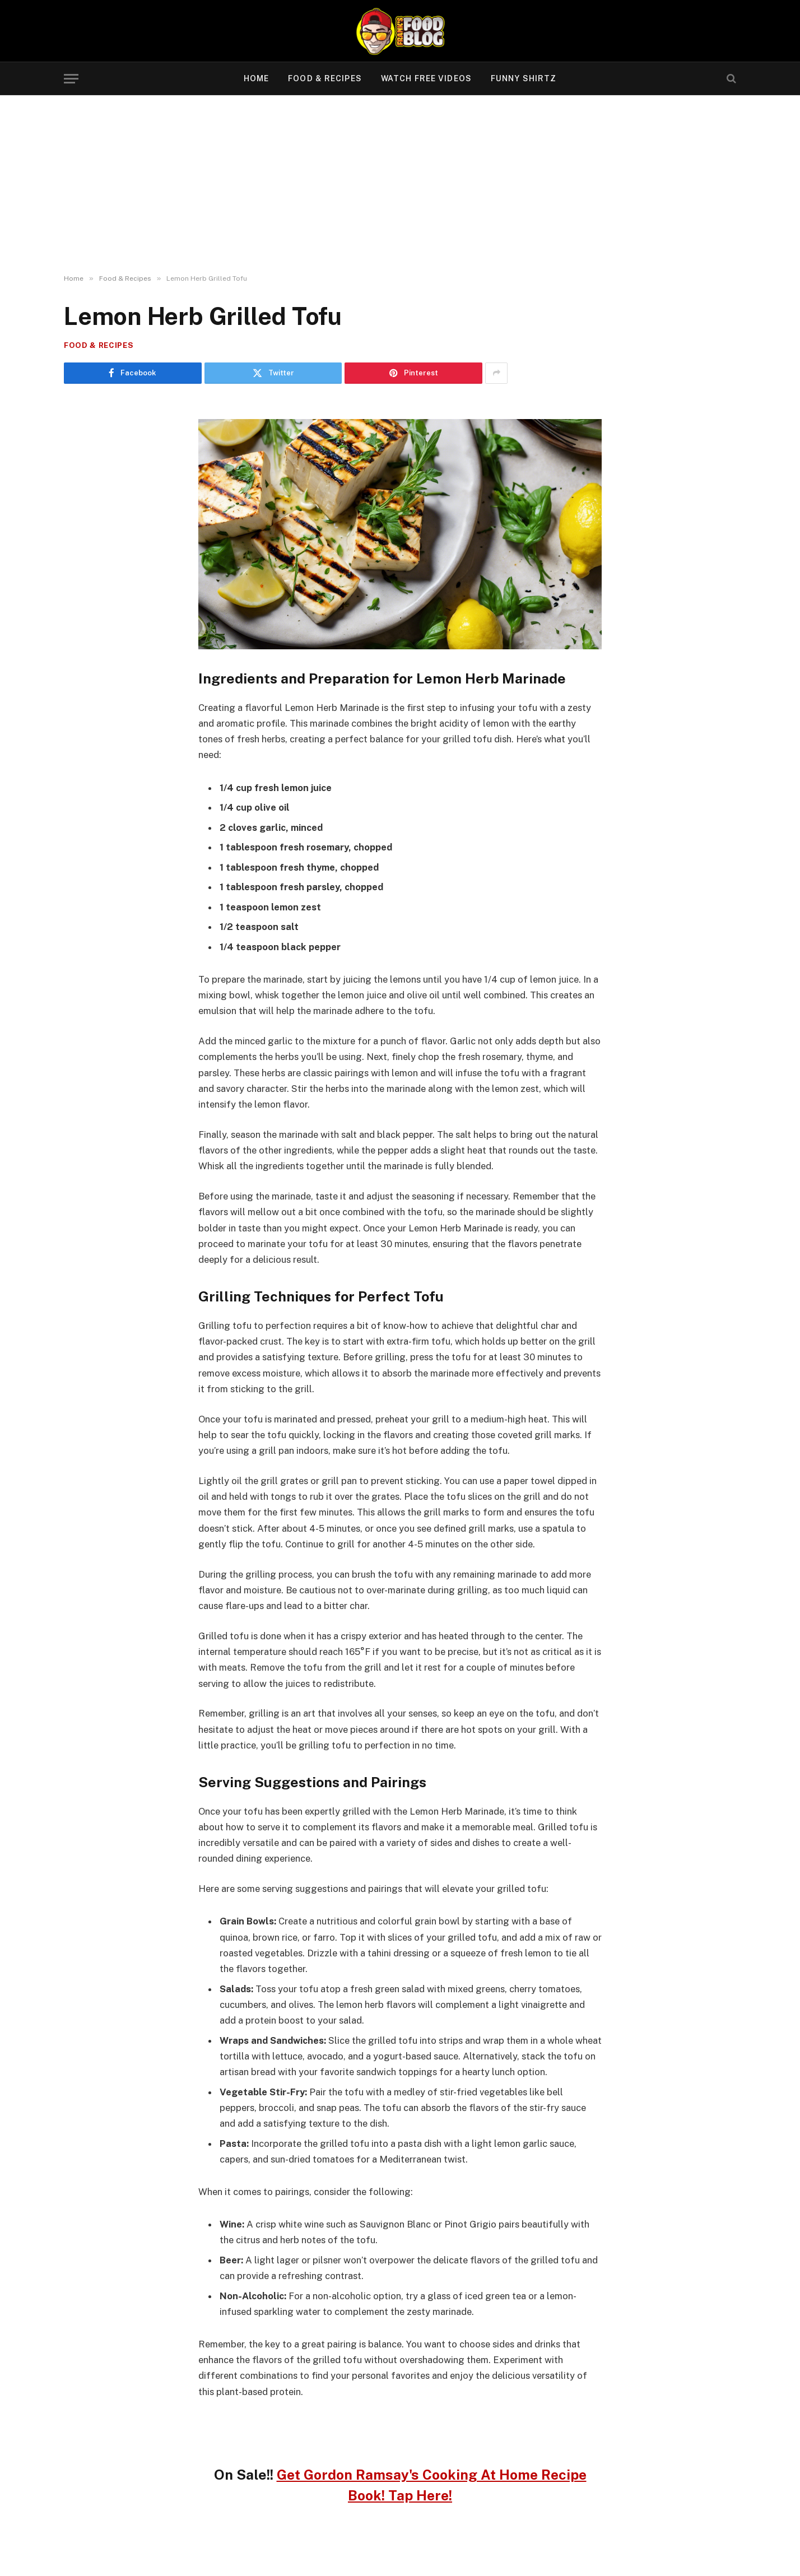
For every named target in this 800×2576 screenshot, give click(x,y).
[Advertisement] (400, 184)
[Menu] (71, 78)
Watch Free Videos (426, 78)
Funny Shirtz (523, 78)
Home (256, 78)
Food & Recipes (325, 78)
